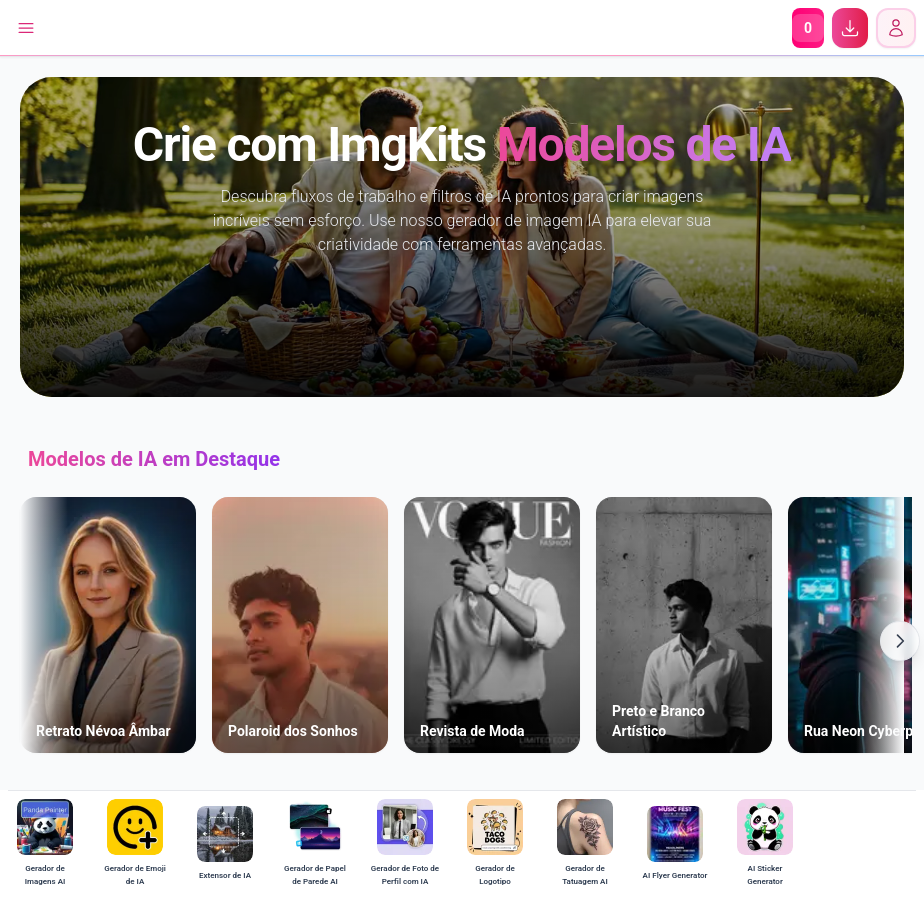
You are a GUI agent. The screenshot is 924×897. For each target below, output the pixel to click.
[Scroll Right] (900, 641)
